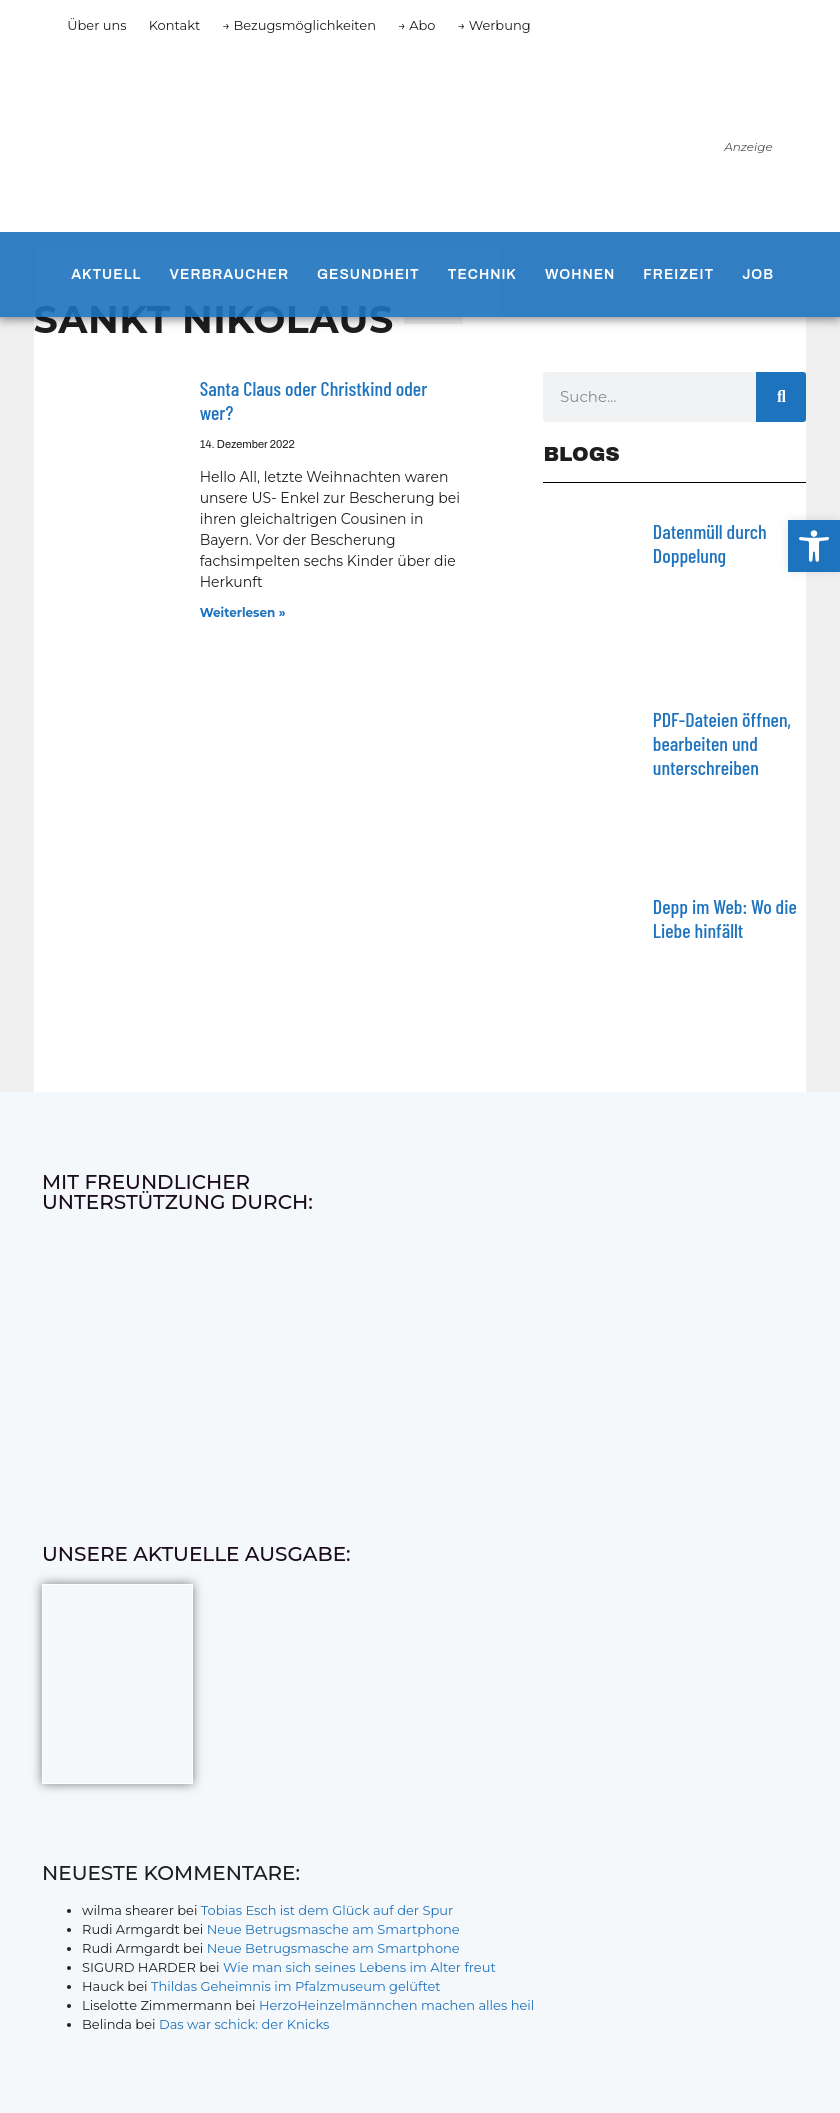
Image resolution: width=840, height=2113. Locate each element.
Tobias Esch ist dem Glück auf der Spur (327, 1910)
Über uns (96, 25)
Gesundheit (368, 274)
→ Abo (417, 25)
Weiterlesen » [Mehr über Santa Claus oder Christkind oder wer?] (243, 612)
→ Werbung (493, 25)
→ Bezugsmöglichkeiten (299, 25)
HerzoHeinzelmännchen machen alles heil (396, 2005)
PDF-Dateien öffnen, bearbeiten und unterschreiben (722, 743)
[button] (814, 546)
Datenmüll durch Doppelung (710, 543)
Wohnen (580, 274)
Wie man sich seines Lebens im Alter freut (359, 1967)
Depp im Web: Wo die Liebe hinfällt (725, 918)
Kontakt (175, 25)
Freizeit (678, 274)
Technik (482, 274)
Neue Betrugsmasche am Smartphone (333, 1929)
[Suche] (781, 397)
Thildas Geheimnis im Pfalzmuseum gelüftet (296, 1986)
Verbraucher (229, 274)
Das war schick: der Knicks (244, 2024)
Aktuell (106, 274)
